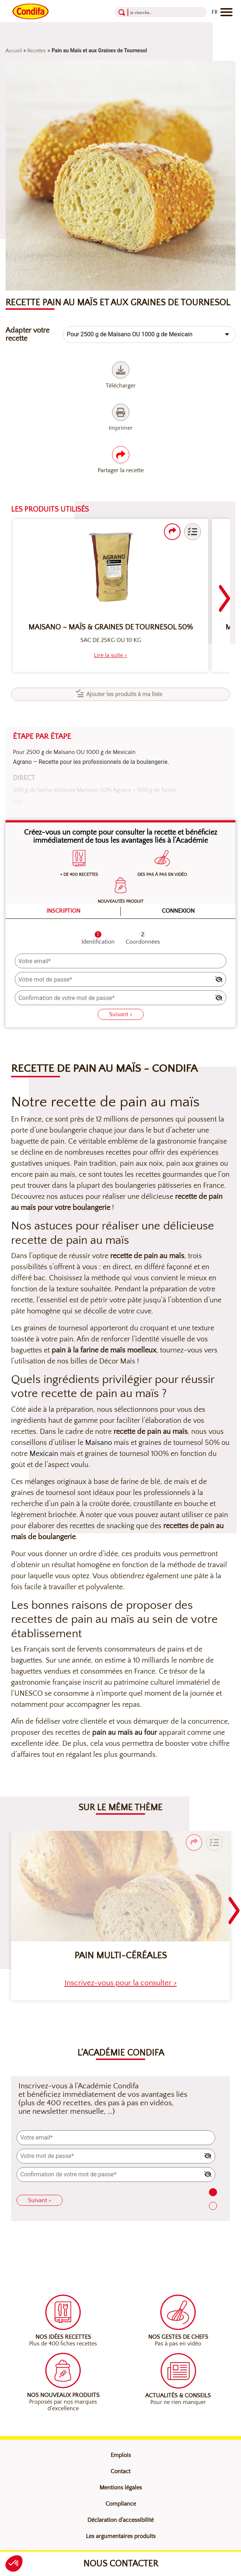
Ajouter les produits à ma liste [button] (124, 694)
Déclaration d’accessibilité (120, 2520)
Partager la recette (121, 460)
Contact (120, 2471)
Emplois (121, 2455)
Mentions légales (120, 2487)
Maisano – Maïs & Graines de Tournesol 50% (110, 627)
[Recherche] (154, 12)
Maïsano (98, 1443)
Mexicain (43, 1454)
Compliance (120, 2503)
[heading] (110, 655)
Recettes (36, 51)
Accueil (14, 51)
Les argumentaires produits (121, 2536)
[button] (192, 531)
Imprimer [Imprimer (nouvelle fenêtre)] (121, 417)
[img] (219, 979)
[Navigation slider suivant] (224, 594)
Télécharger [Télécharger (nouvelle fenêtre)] (121, 375)
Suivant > (120, 1014)
